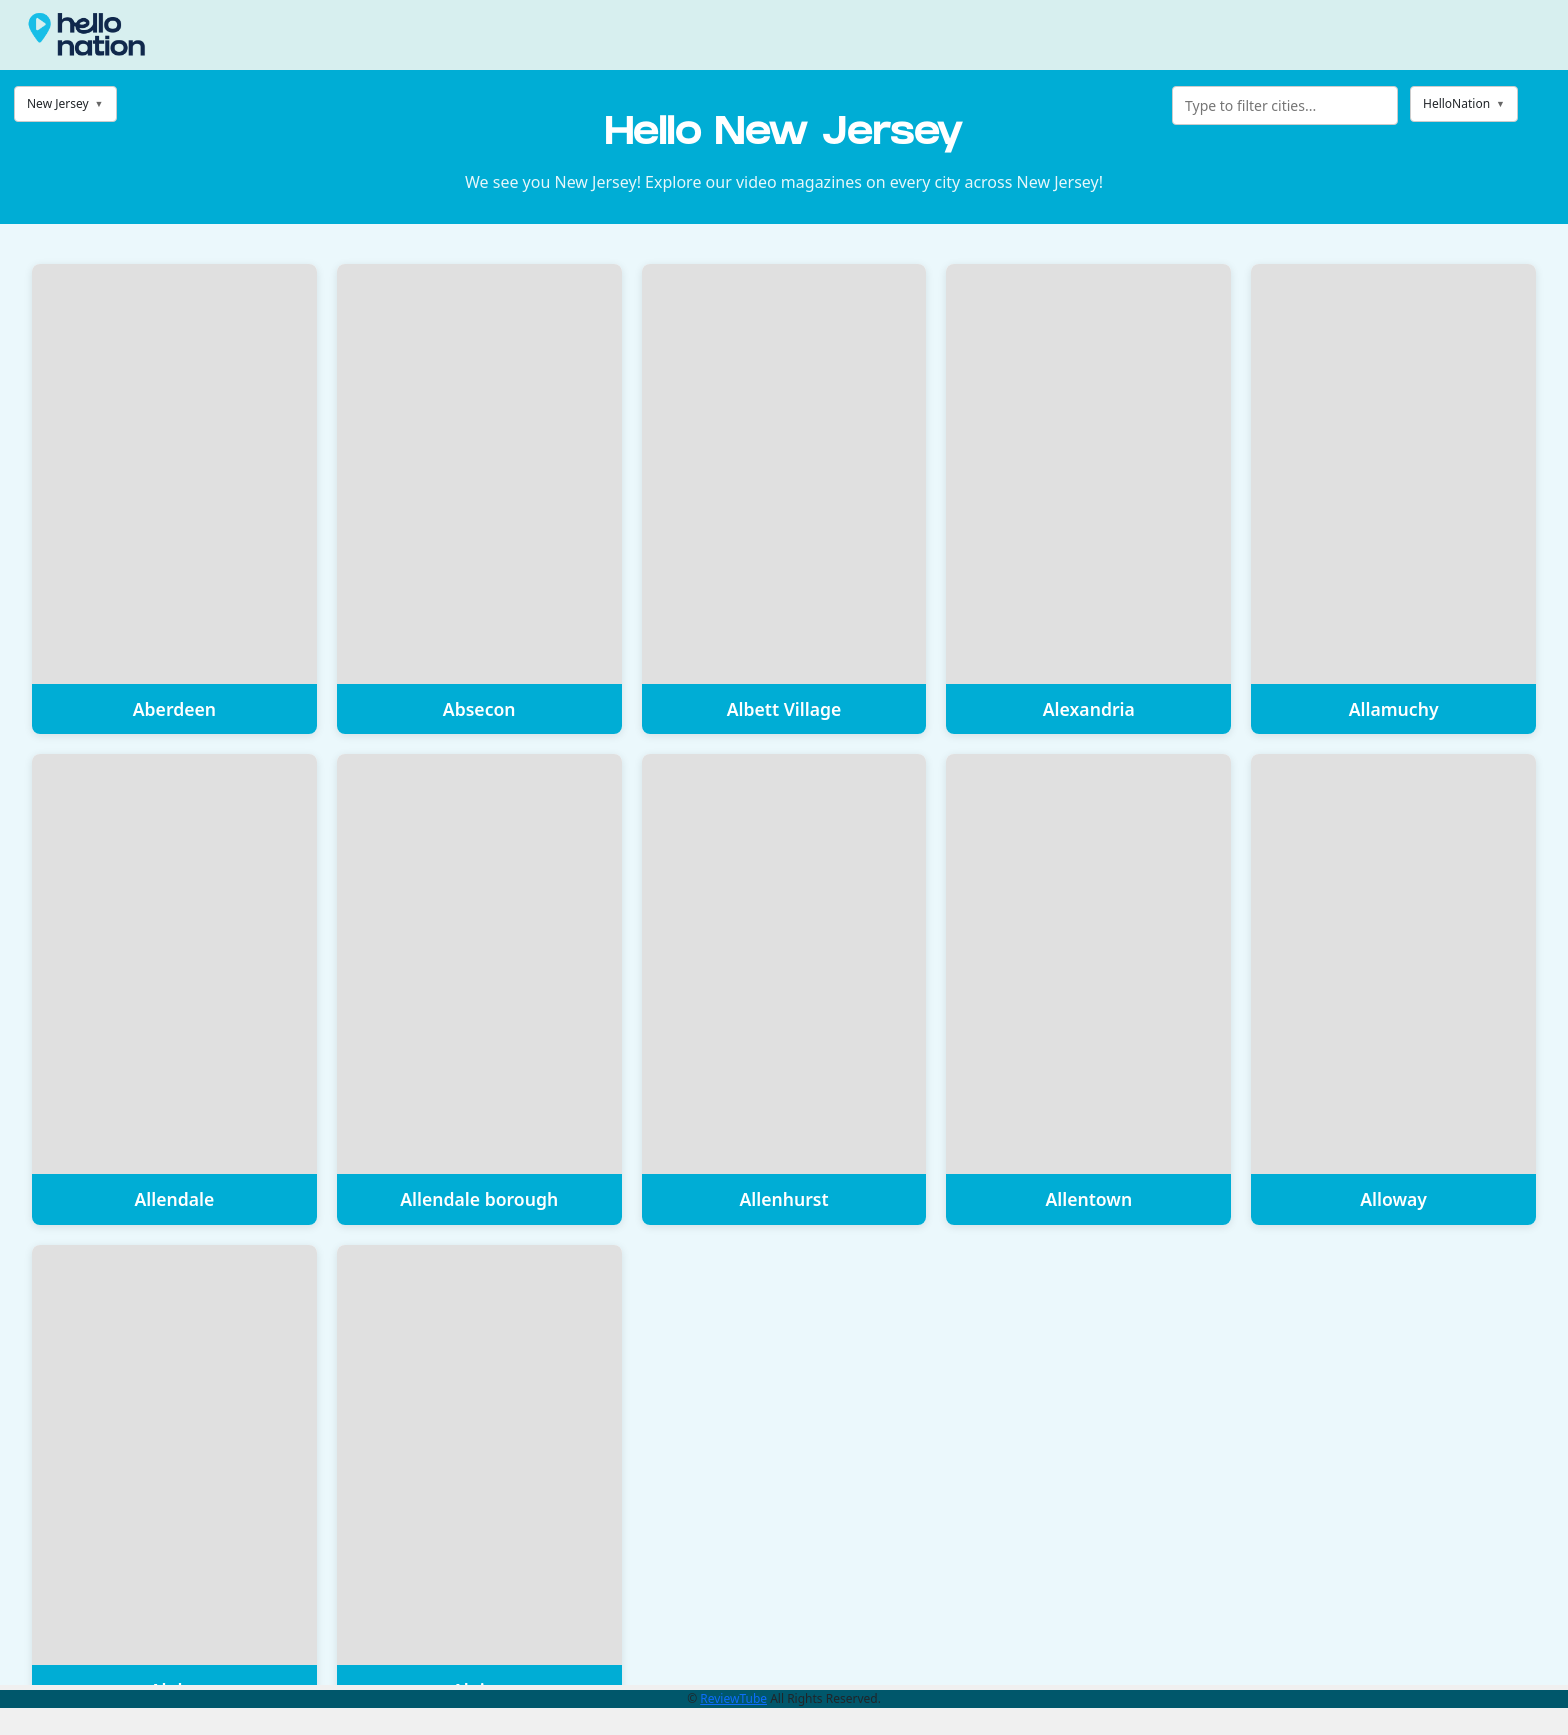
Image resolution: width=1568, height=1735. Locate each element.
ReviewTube (733, 1698)
